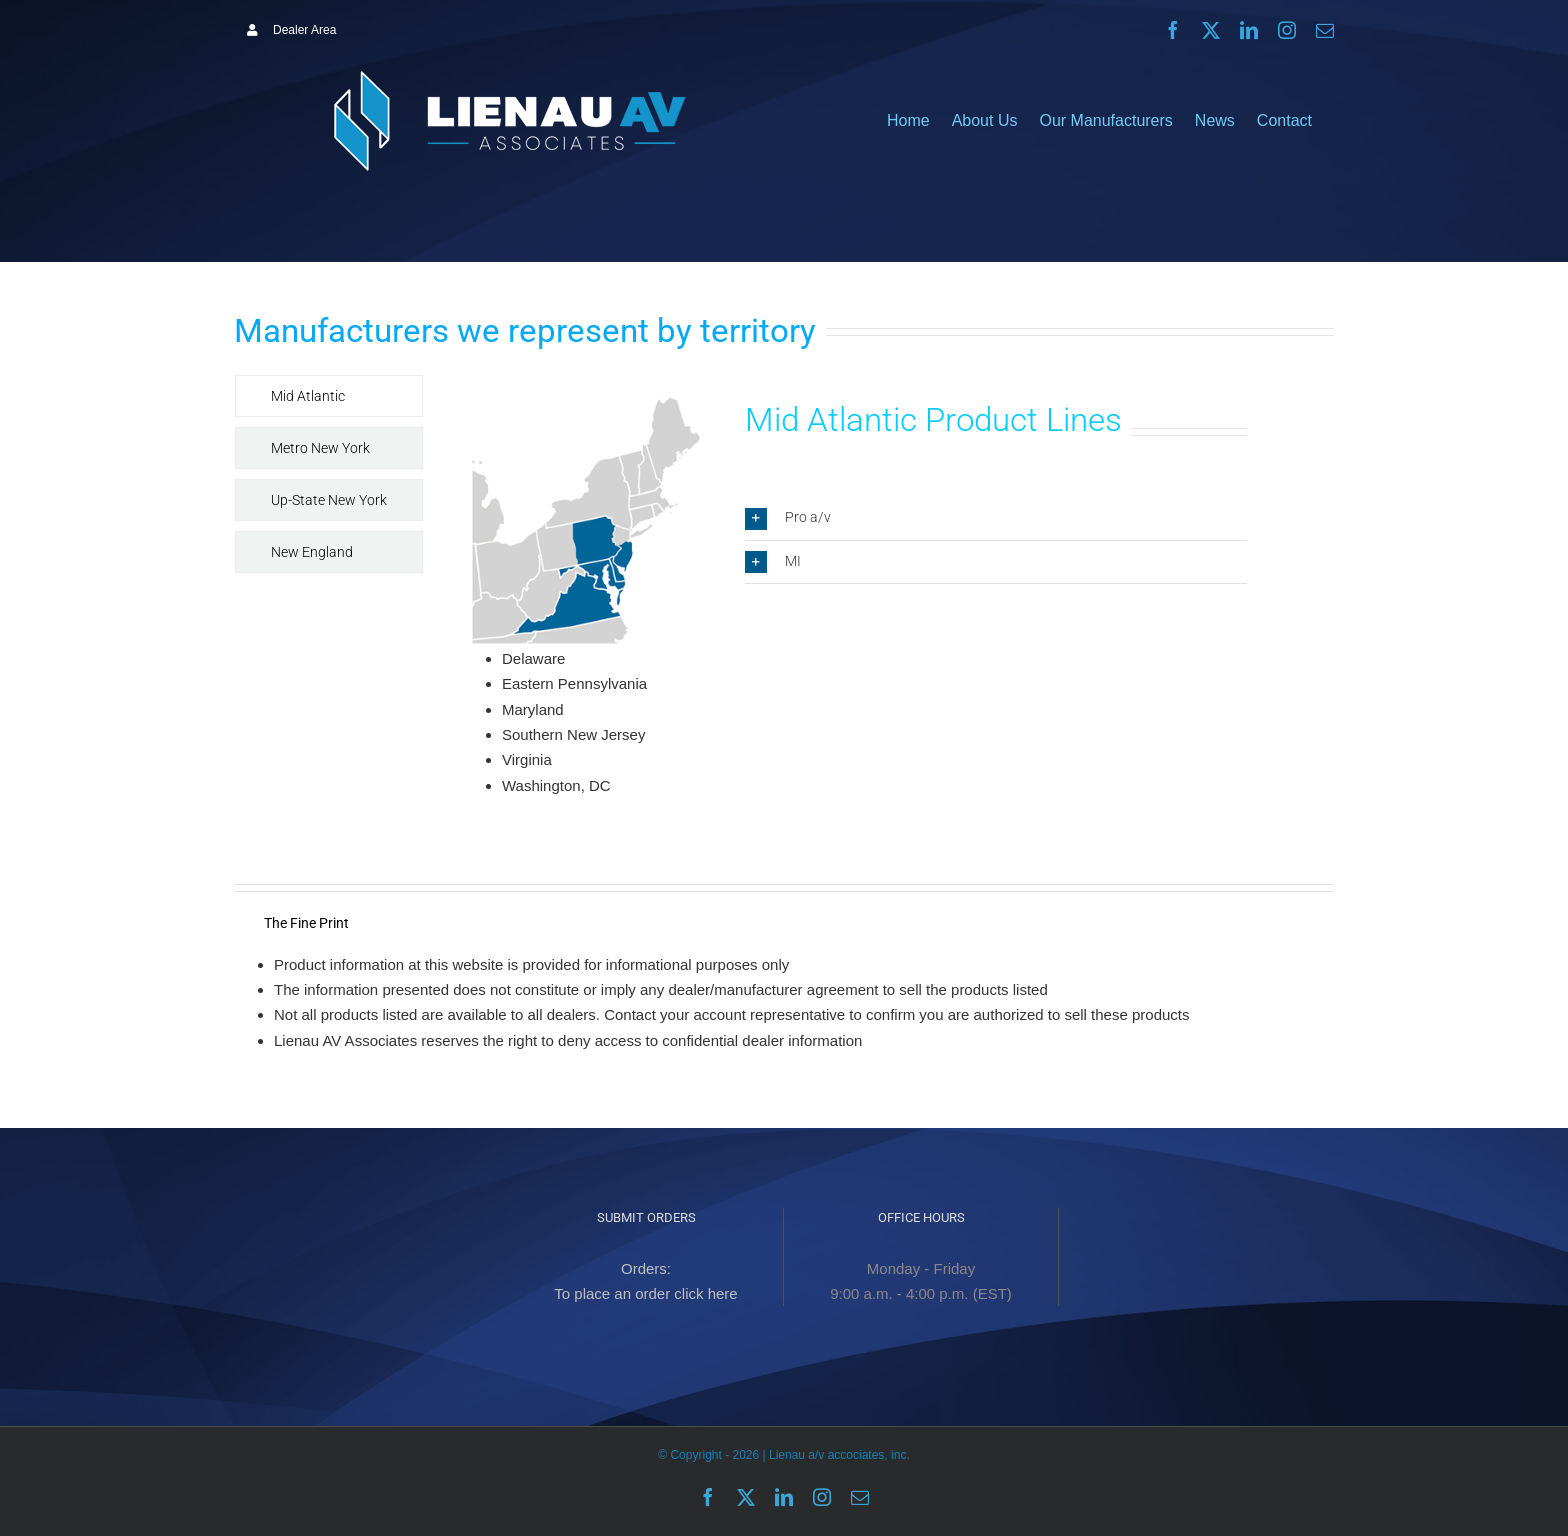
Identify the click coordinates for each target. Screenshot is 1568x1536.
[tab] (329, 396)
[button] (996, 518)
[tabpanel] (854, 604)
